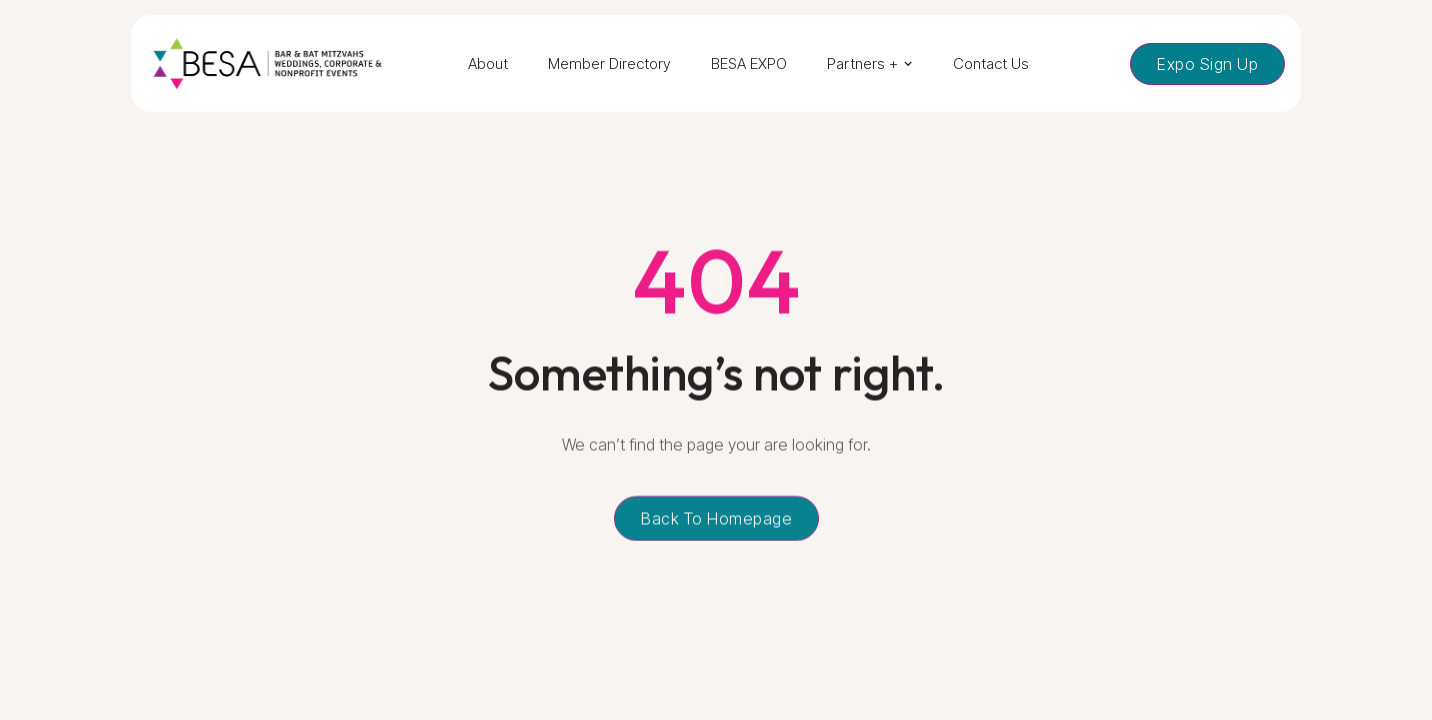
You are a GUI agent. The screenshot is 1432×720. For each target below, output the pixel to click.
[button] (870, 64)
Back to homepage (716, 520)
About (488, 63)
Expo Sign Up (1207, 64)
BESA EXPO (749, 63)
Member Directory (609, 63)
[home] (267, 63)
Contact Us (991, 63)
